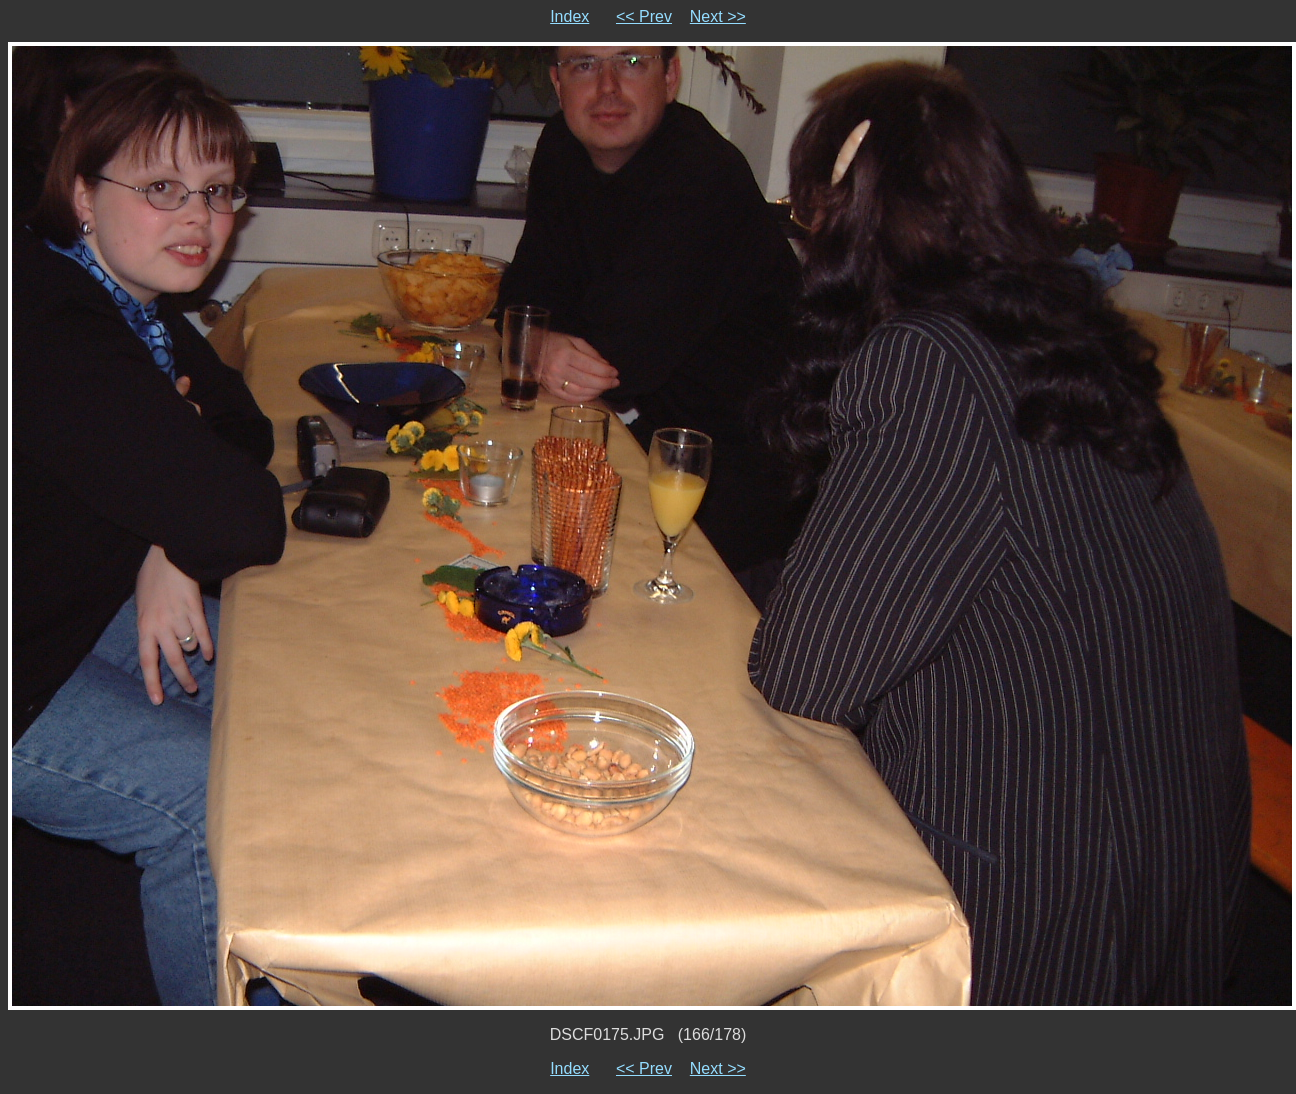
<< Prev (644, 16)
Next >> (718, 16)
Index (569, 16)
